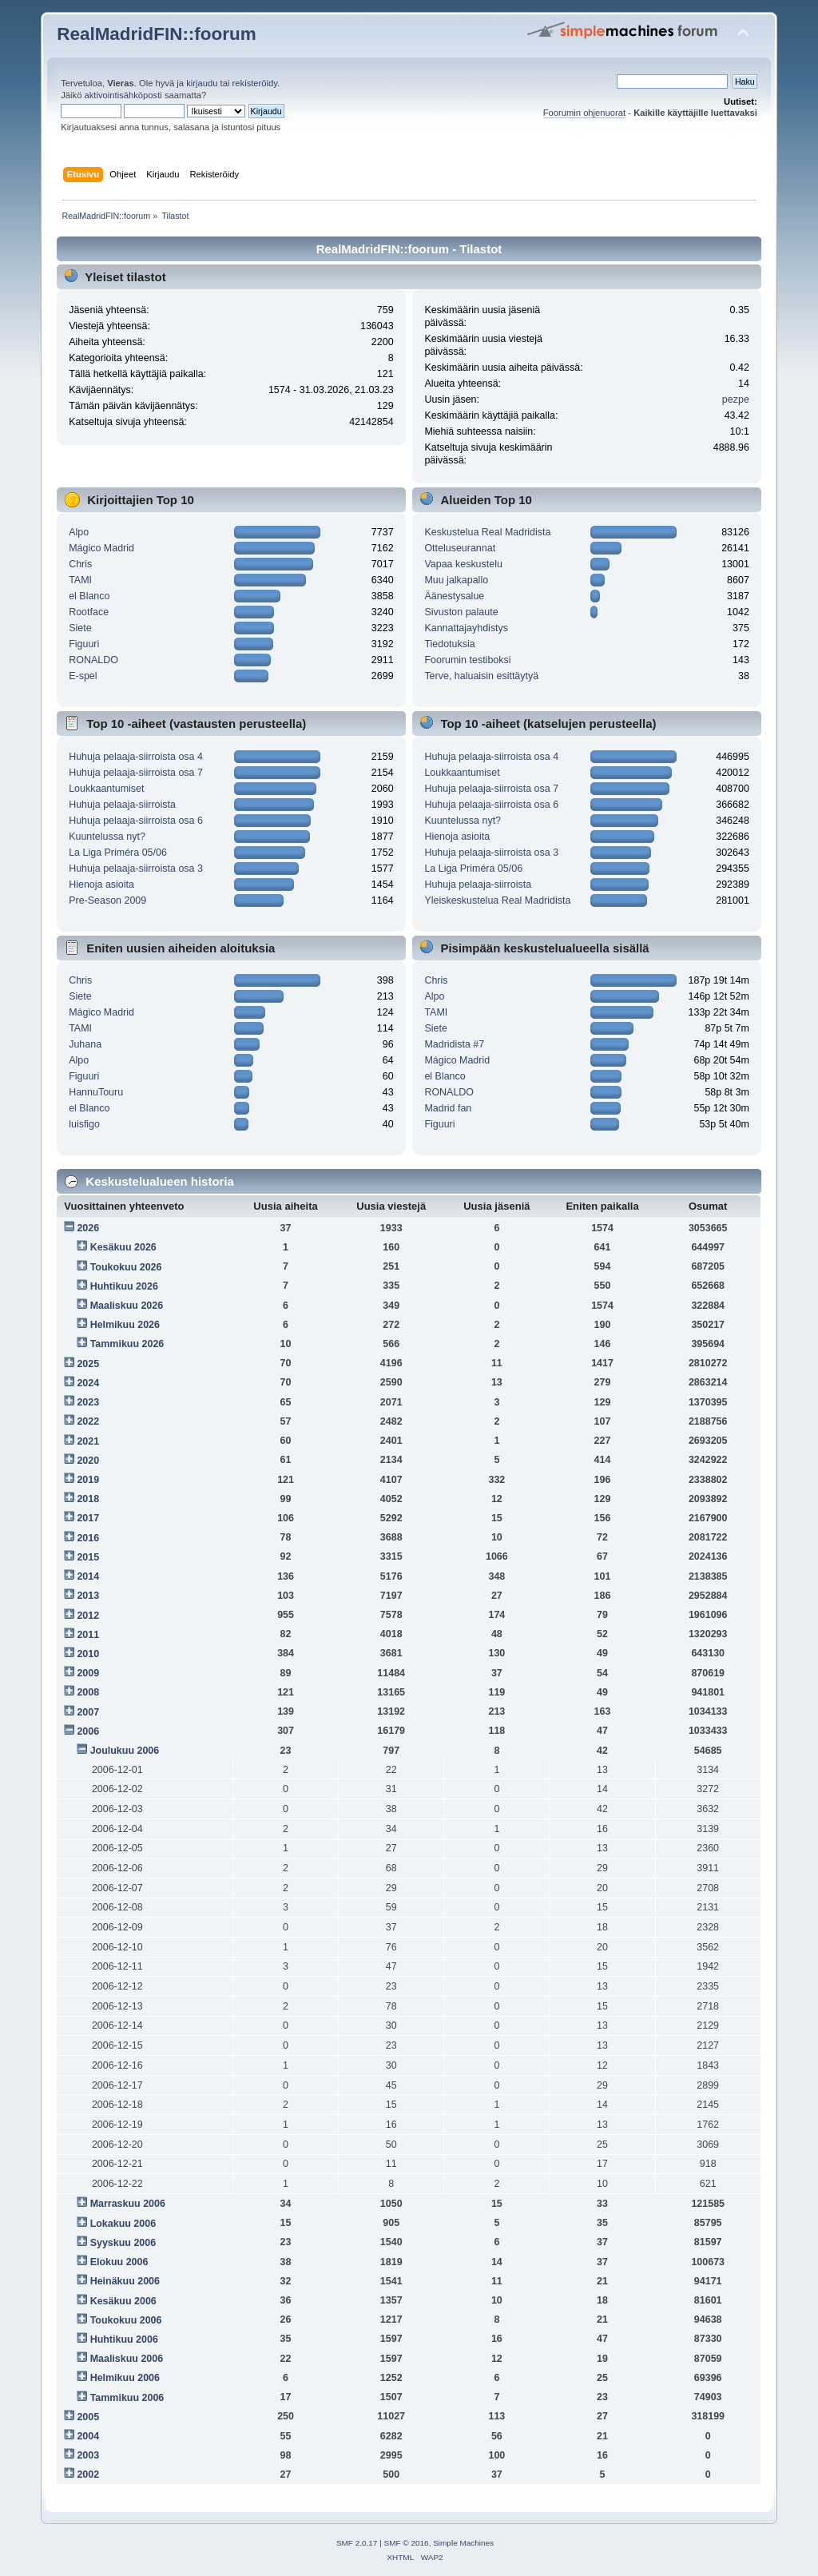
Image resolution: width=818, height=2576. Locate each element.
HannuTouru (96, 1092)
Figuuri (84, 644)
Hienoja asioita (101, 884)
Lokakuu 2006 (123, 2223)
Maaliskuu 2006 (127, 2358)
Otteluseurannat (459, 548)
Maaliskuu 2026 (127, 1305)
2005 (88, 2417)
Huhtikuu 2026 (124, 1286)
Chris (80, 564)
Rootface (89, 612)
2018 (88, 1499)
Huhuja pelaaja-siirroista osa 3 (136, 868)
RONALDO (93, 660)
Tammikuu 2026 (127, 1344)
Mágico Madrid (101, 548)
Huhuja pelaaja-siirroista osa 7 (136, 772)
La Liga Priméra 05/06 (118, 852)
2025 (88, 1363)
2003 (88, 2455)
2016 (88, 1538)
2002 (88, 2474)
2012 (88, 1615)
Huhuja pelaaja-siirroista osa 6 (136, 820)
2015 (88, 1557)
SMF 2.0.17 (357, 2542)
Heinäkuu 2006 (125, 2281)
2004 (88, 2436)
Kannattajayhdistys (466, 628)
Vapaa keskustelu (463, 564)
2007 (88, 1712)
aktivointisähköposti (123, 95)
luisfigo (84, 1124)
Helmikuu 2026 (125, 1324)
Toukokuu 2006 (126, 2320)
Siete (80, 628)
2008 (88, 1692)
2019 (88, 1479)
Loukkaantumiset (106, 788)
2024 (88, 1383)
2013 (88, 1595)
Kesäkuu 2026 (123, 1247)
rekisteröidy (255, 83)
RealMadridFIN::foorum (156, 34)
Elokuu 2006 (119, 2262)
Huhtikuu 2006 (124, 2339)
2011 (88, 1634)
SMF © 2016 (406, 2542)
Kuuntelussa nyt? (107, 836)
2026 (88, 1228)
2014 (88, 1576)
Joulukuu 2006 (125, 1750)
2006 (88, 1731)
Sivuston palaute (461, 612)
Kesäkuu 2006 (123, 2301)
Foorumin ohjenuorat (584, 112)
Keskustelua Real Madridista (487, 532)
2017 (88, 1518)
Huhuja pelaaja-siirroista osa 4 (136, 756)
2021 (88, 1441)
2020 (88, 1460)
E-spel (83, 676)
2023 (88, 1402)
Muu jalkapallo (456, 580)
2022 (88, 1421)
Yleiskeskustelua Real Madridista (497, 900)
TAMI (80, 580)
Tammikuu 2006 (127, 2397)
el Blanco (89, 596)
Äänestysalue (454, 596)
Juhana (85, 1044)
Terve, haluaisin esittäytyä (481, 676)
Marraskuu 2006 (127, 2203)
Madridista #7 (454, 1044)
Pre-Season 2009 (107, 900)
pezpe (735, 399)
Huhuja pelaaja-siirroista (122, 804)
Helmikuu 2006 (125, 2377)
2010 (88, 1654)
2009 (88, 1673)
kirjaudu (201, 83)
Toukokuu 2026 (126, 1267)
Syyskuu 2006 (123, 2242)
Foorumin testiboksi (467, 660)
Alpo (79, 532)
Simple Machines (463, 2542)
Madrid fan (447, 1108)
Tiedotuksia (449, 644)
